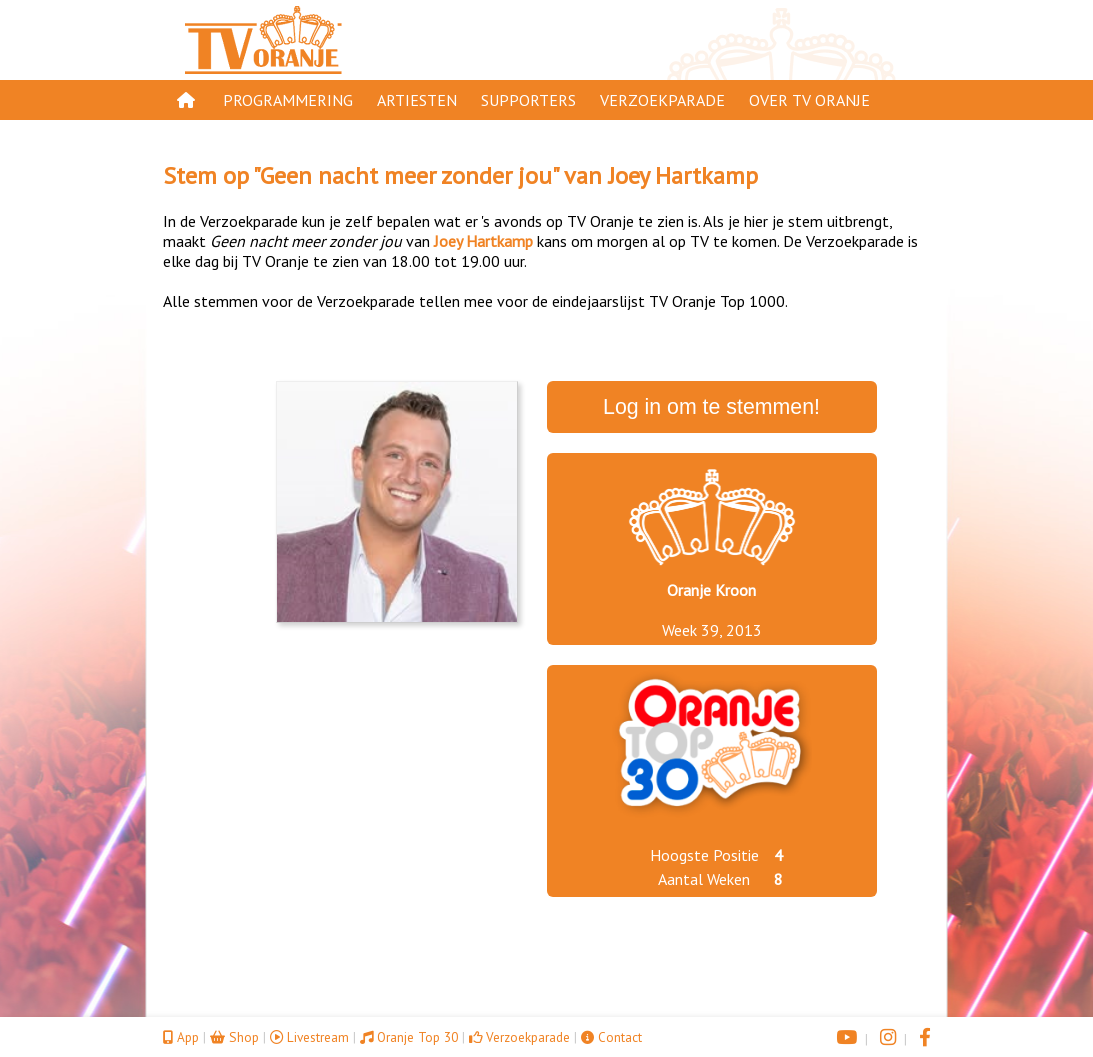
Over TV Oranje (809, 100)
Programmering (288, 100)
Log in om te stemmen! (711, 407)
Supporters (528, 100)
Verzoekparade (662, 100)
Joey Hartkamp (683, 175)
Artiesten (417, 100)
